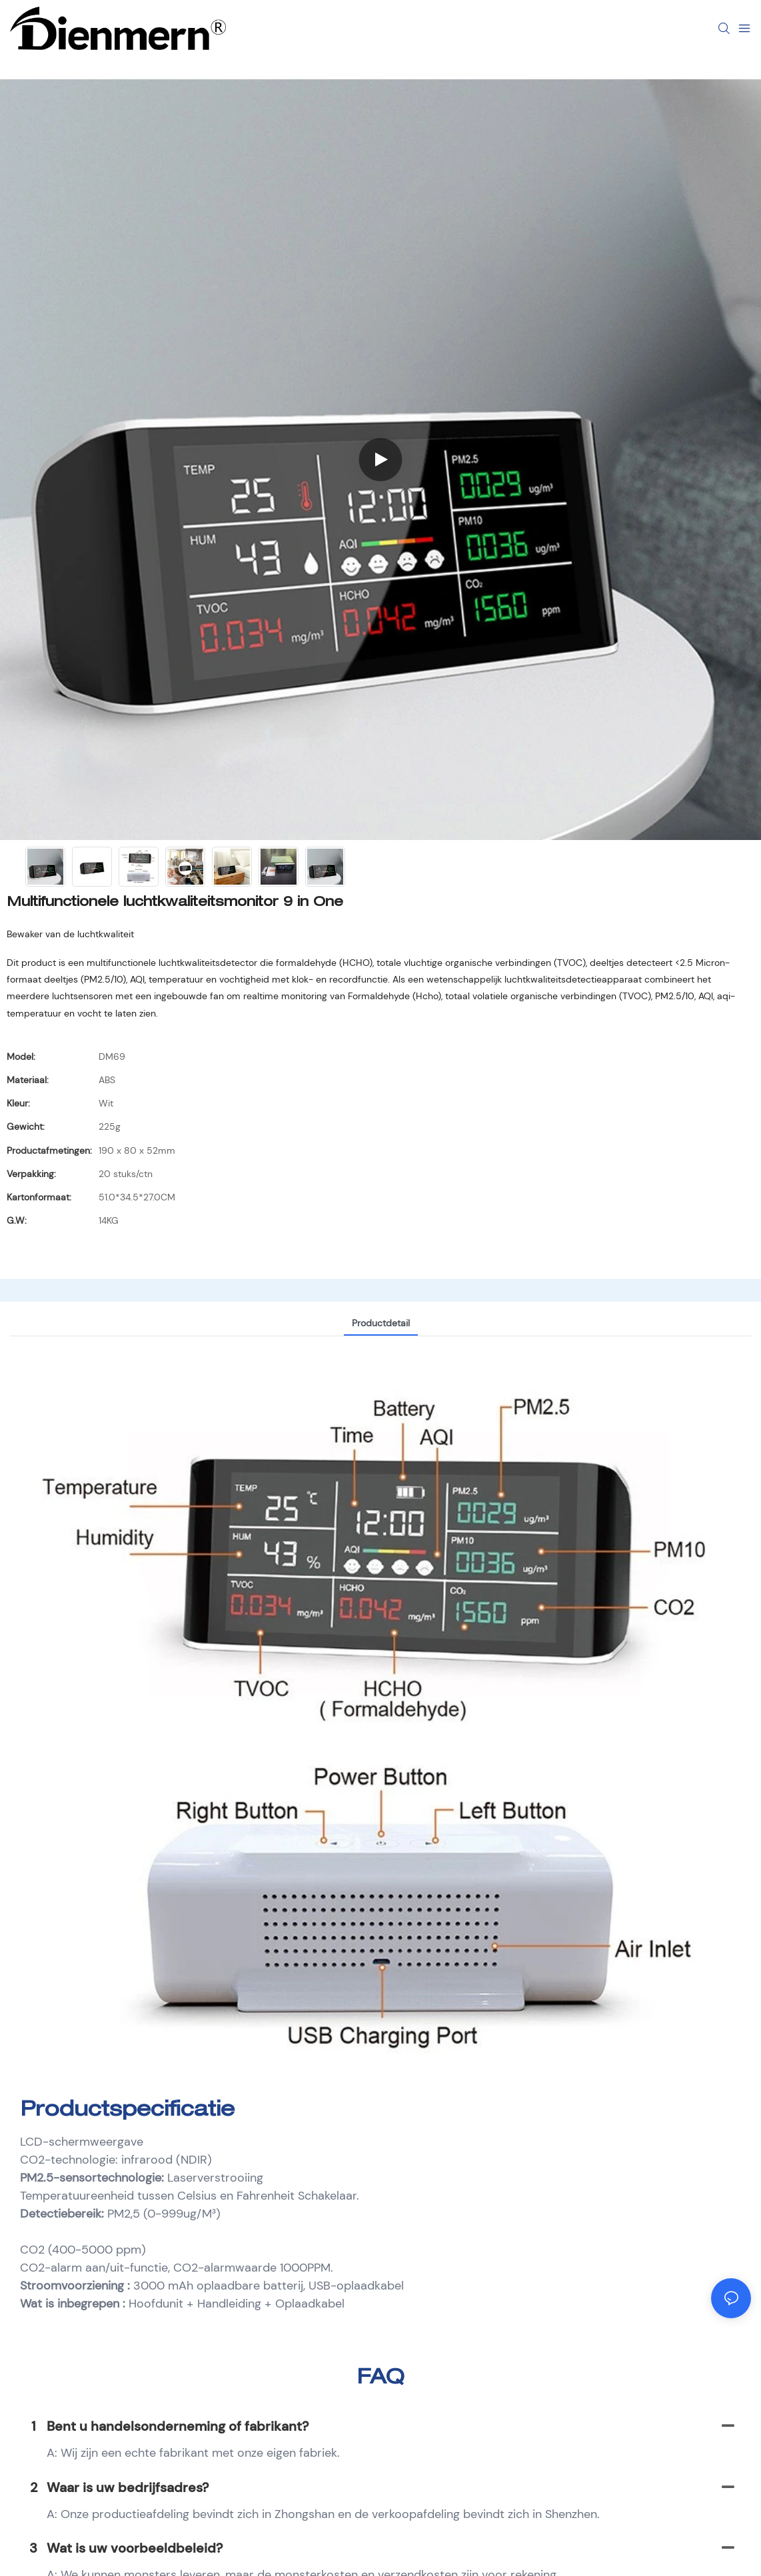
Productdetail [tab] (381, 1323)
